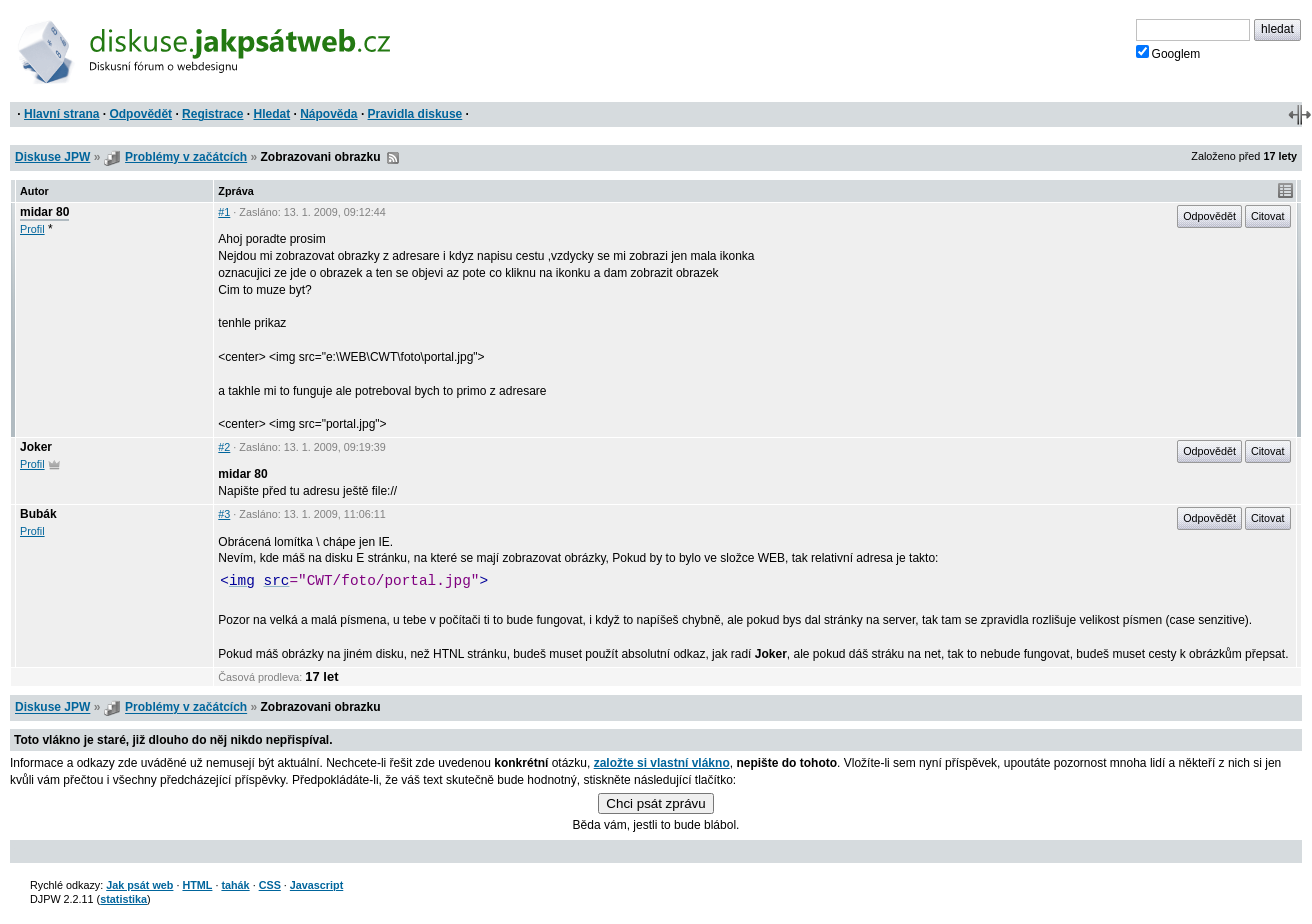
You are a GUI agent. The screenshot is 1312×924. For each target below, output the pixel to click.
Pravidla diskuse (415, 114)
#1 (224, 212)
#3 (224, 514)
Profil (32, 229)
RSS (393, 158)
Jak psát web (139, 885)
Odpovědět (140, 114)
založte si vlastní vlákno (662, 763)
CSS (270, 885)
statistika (123, 899)
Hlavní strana (61, 114)
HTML (197, 885)
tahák (235, 885)
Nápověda (328, 114)
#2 (224, 447)
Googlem (1168, 53)
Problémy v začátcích (186, 157)
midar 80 (44, 212)
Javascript (316, 885)
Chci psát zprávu (655, 803)
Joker (36, 447)
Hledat (271, 114)
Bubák (38, 514)
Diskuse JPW (52, 157)
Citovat (1268, 216)
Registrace (212, 114)
